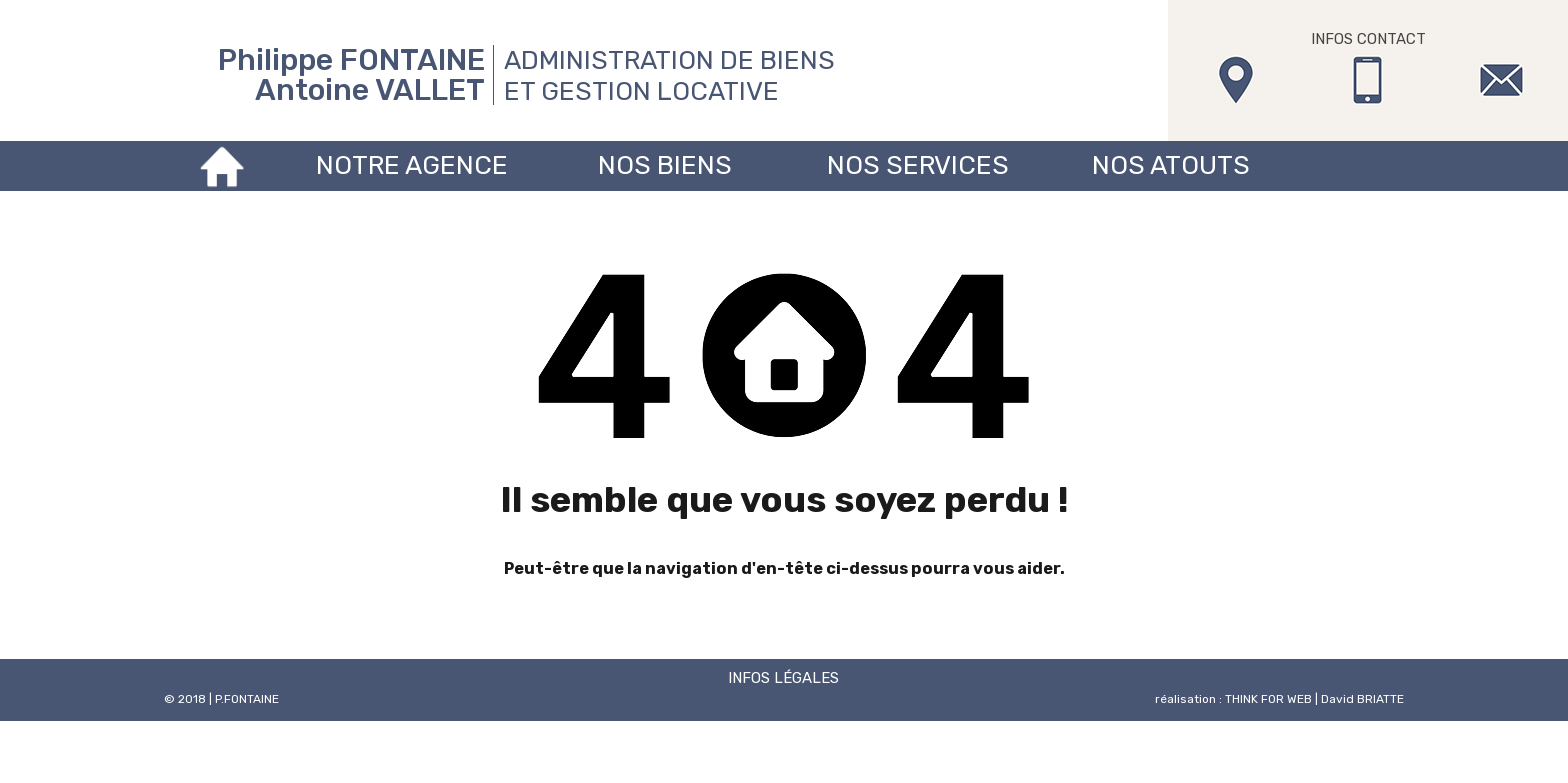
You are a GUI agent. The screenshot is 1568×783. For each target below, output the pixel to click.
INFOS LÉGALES (783, 678)
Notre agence (412, 165)
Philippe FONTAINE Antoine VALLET (351, 75)
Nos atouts (1171, 165)
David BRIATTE (1362, 699)
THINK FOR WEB (1268, 699)
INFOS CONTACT (1368, 39)
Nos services (918, 165)
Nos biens (665, 165)
